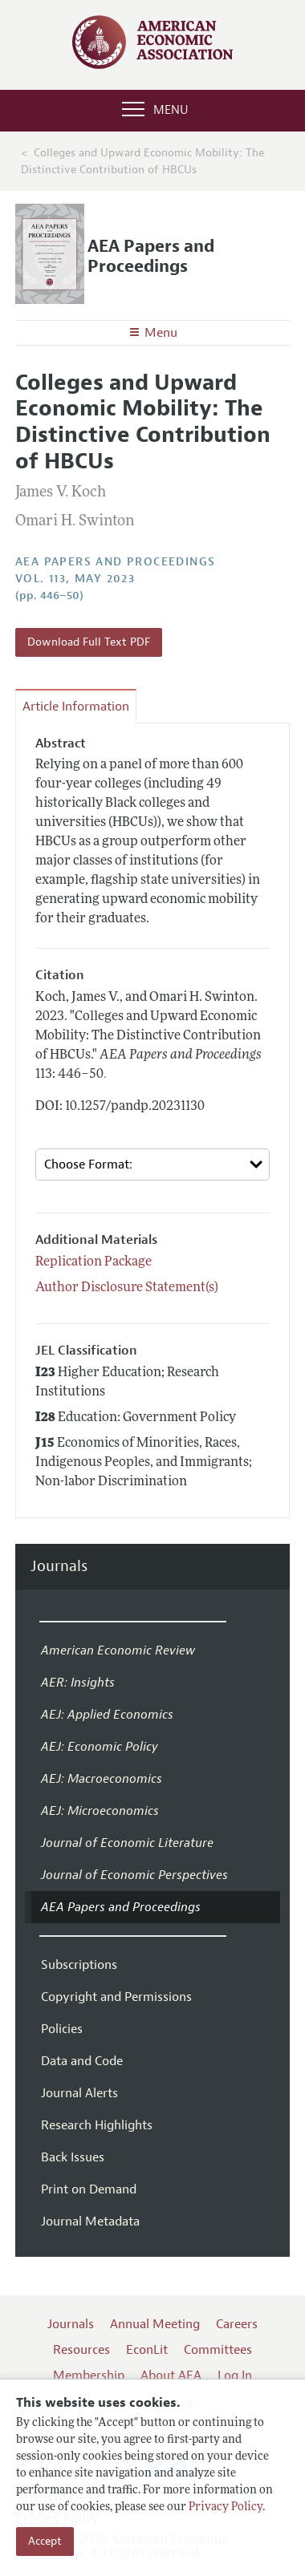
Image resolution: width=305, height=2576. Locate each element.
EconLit (147, 2350)
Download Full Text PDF (88, 642)
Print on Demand (88, 2189)
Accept (45, 2541)
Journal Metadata (90, 2221)
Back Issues (72, 2157)
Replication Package (93, 1262)
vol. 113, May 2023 (75, 578)
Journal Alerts (79, 2093)
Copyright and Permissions (116, 1997)
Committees (218, 2350)
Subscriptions (79, 1965)
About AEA (170, 2375)
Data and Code (82, 2061)
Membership (88, 2375)
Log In (235, 2375)
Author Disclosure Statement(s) (126, 1288)
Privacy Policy (225, 2507)
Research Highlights (96, 2125)
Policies (62, 2029)
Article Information (75, 707)
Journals (59, 1566)
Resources (81, 2350)
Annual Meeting (155, 2324)
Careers (237, 2324)
